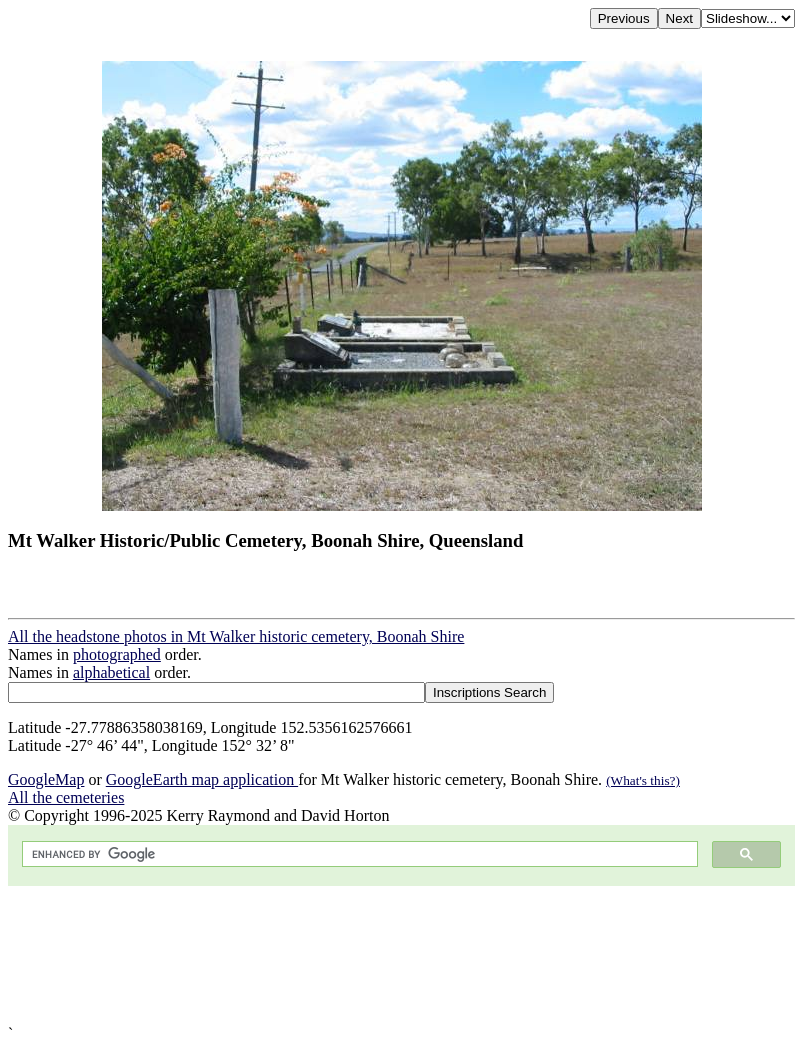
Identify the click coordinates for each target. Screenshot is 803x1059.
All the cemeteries (66, 797)
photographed (117, 654)
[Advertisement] (401, 955)
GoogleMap (46, 779)
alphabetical (111, 672)
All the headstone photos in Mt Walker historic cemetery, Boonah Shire (236, 636)
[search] (358, 854)
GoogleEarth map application (202, 779)
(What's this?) (643, 780)
